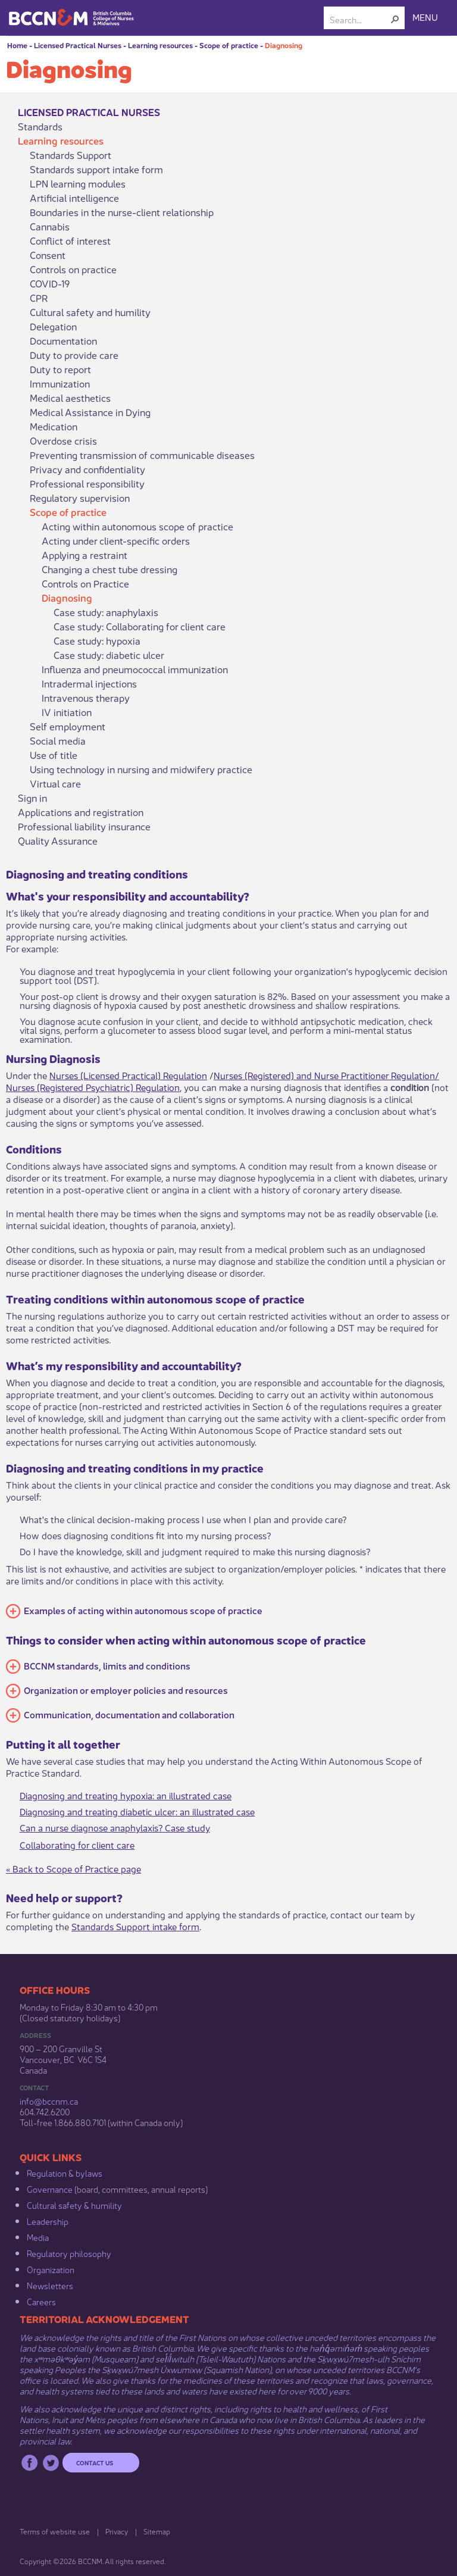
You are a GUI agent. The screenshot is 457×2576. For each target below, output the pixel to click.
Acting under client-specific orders (116, 540)
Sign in (32, 797)
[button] (395, 19)
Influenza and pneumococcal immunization (135, 669)
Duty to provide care (74, 355)
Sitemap (156, 2531)
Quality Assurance (58, 840)
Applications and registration (80, 812)
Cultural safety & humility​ (74, 2204)
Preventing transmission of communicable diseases (142, 455)
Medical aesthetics (70, 397)
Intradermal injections (89, 683)
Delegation (53, 326)
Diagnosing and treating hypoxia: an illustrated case (125, 1795)
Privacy (116, 2531)
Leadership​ (47, 2220)
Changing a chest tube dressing (109, 569)
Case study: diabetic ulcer (109, 655)
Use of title (53, 755)
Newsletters (50, 2284)
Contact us (94, 2462)
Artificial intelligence (74, 197)
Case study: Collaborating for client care (140, 626)
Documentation (63, 340)
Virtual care (55, 783)
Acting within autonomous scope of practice (137, 526)
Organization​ (50, 2268)
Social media (58, 740)
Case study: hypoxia (97, 640)
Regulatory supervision (80, 497)
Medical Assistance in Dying (90, 412)
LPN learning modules (78, 183)
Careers (41, 2301)
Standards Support (70, 155)
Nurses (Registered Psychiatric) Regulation (93, 1086)
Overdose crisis (63, 440)
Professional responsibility (87, 483)
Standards (40, 126)
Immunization (60, 383)
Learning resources (160, 45)
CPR (39, 297)
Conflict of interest (70, 240)
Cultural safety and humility (90, 312)
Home (17, 45)
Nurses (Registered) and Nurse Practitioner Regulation (324, 1074)
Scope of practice (228, 45)
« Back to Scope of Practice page (73, 1868)
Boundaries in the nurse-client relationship (122, 212)
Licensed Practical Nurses (77, 45)
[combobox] (359, 19)
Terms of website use (55, 2531)
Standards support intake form (96, 169)
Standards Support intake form (135, 1926)
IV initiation (67, 712)
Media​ (38, 2236)
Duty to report (60, 369)
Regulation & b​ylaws (64, 2172)
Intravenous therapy (86, 697)
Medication (53, 426)
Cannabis (50, 226)
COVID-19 (50, 283)
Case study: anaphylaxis (106, 612)
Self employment (67, 726)
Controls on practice (73, 269)
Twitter (51, 2462)
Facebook (29, 2462)
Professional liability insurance (84, 826)
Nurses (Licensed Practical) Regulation (128, 1074)
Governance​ (50, 2188)
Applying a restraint (84, 555)
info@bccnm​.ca (49, 2100)
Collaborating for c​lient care (77, 1844)
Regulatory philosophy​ (69, 2252)
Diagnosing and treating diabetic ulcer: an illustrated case (137, 1811)
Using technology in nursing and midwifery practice (141, 769)
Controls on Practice (85, 583)
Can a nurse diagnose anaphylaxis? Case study (115, 1827)
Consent (47, 255)
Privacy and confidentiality (87, 469)
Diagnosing (283, 45)
